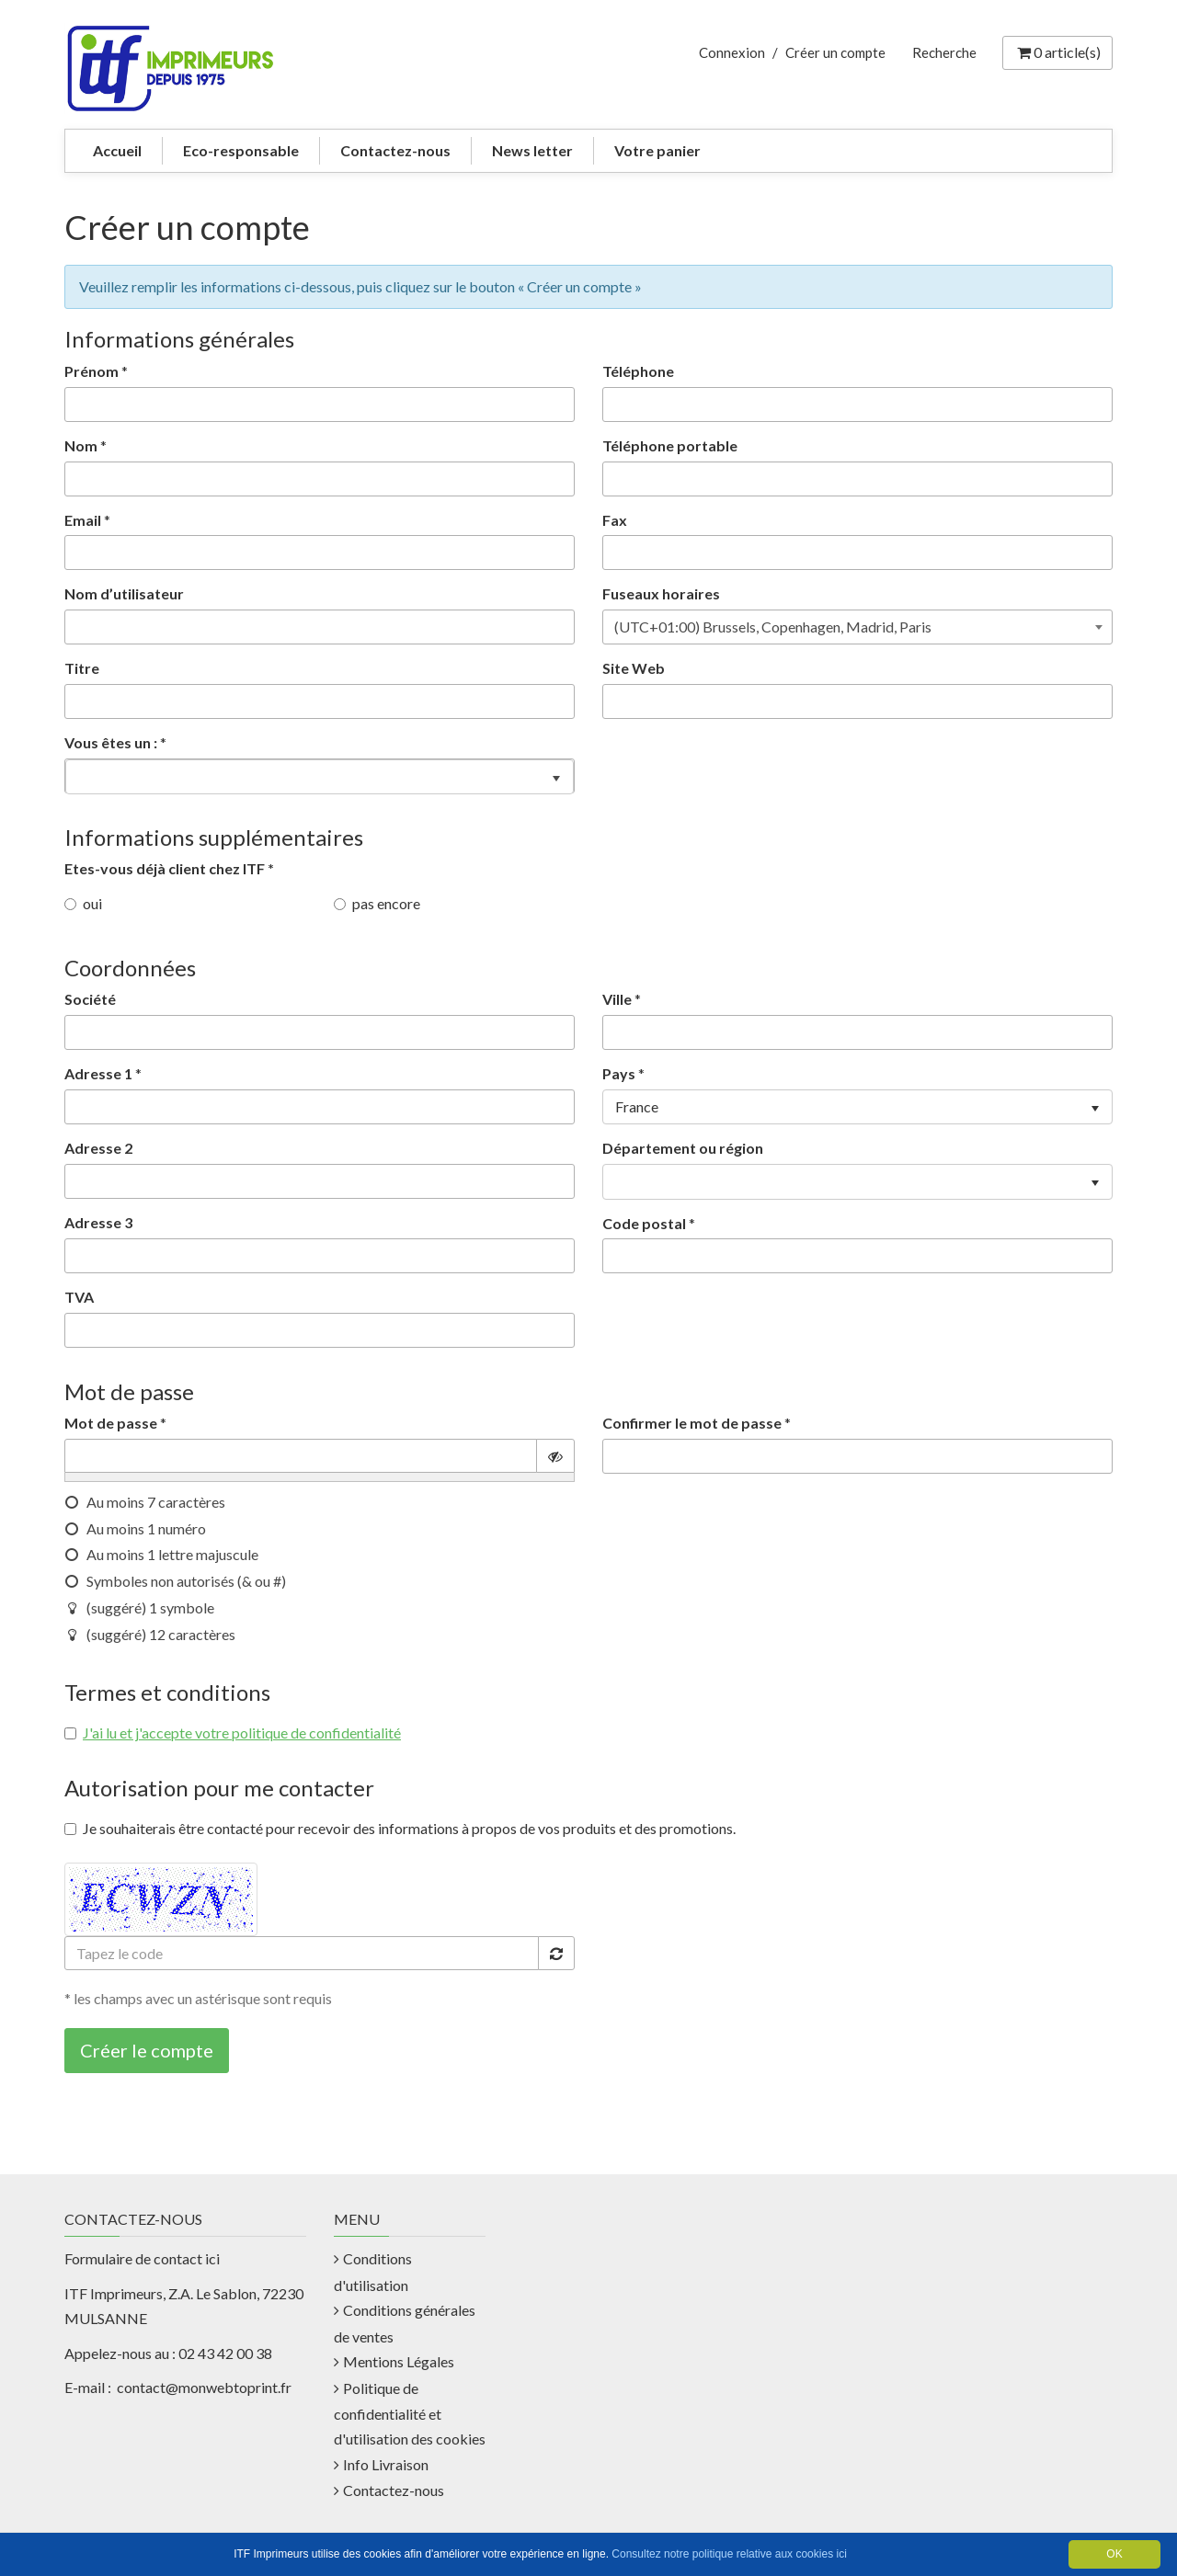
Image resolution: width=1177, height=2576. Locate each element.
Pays (618, 1073)
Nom (80, 445)
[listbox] (319, 775)
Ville (617, 999)
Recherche (944, 52)
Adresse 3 (98, 1222)
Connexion (732, 52)
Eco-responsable (241, 150)
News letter (532, 150)
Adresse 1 (98, 1073)
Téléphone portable (669, 445)
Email (82, 520)
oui (83, 903)
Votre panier (657, 150)
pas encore (377, 903)
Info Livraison (386, 2464)
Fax (614, 520)
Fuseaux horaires (661, 593)
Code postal (644, 1223)
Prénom (91, 371)
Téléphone (638, 371)
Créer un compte (835, 52)
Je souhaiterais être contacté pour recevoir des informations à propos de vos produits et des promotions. (400, 1828)
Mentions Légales (398, 2361)
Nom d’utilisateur (124, 593)
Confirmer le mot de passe (692, 1422)
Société (90, 999)
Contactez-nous (395, 150)
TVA (79, 1296)
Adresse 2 (98, 1148)
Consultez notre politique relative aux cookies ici (728, 2554)
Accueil (117, 150)
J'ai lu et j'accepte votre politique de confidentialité (242, 1732)
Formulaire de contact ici (142, 2258)
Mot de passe (110, 1422)
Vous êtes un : (110, 742)
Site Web (633, 668)
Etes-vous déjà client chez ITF (169, 868)
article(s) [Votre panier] (1057, 52)
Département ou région (682, 1148)
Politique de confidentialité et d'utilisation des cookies (410, 2413)
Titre (81, 668)
